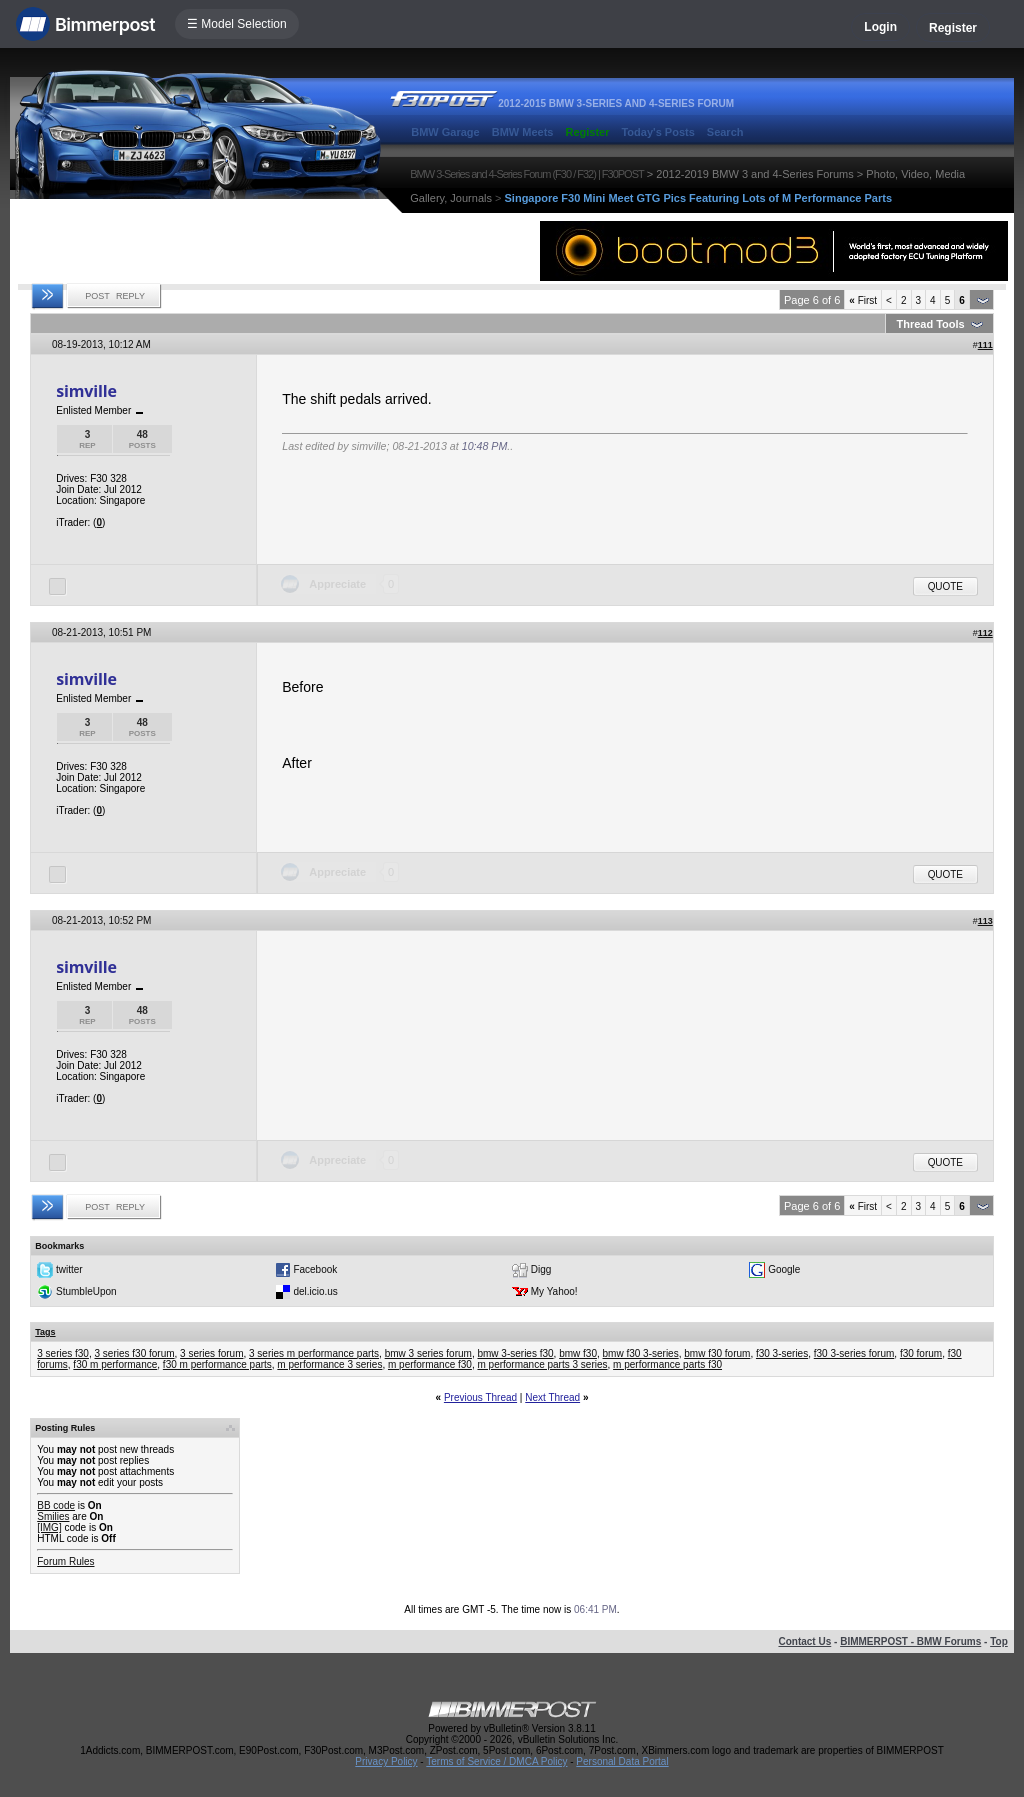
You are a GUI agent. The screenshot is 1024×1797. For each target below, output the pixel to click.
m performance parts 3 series (542, 1364)
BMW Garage (445, 132)
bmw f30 (578, 1353)
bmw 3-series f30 (515, 1353)
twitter (69, 1269)
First (863, 300)
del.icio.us (315, 1291)
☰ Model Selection (237, 24)
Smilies (53, 1516)
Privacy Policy (386, 1761)
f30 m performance (115, 1364)
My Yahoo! (554, 1291)
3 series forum (211, 1353)
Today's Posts (657, 132)
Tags (45, 1332)
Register (953, 28)
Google (784, 1269)
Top (999, 1641)
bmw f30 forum (717, 1353)
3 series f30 (63, 1353)
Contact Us (804, 1641)
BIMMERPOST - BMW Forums (910, 1641)
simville (86, 391)
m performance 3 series (329, 1364)
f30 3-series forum (854, 1353)
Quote (945, 586)
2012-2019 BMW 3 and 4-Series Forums (754, 174)
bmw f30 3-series (641, 1353)
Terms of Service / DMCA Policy (496, 1761)
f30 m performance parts (217, 1364)
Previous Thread (480, 1397)
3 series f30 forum (135, 1353)
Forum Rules (65, 1561)
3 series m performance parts (314, 1353)
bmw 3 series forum (428, 1353)
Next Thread (552, 1397)
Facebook (315, 1269)
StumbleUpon (86, 1291)
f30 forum (921, 1353)
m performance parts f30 (667, 1364)
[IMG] (49, 1527)
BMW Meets (523, 132)
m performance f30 (430, 1364)
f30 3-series (782, 1353)
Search (725, 132)
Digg (541, 1269)
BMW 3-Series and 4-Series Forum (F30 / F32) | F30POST (527, 174)
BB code (56, 1505)
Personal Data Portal (622, 1761)
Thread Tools (930, 324)
